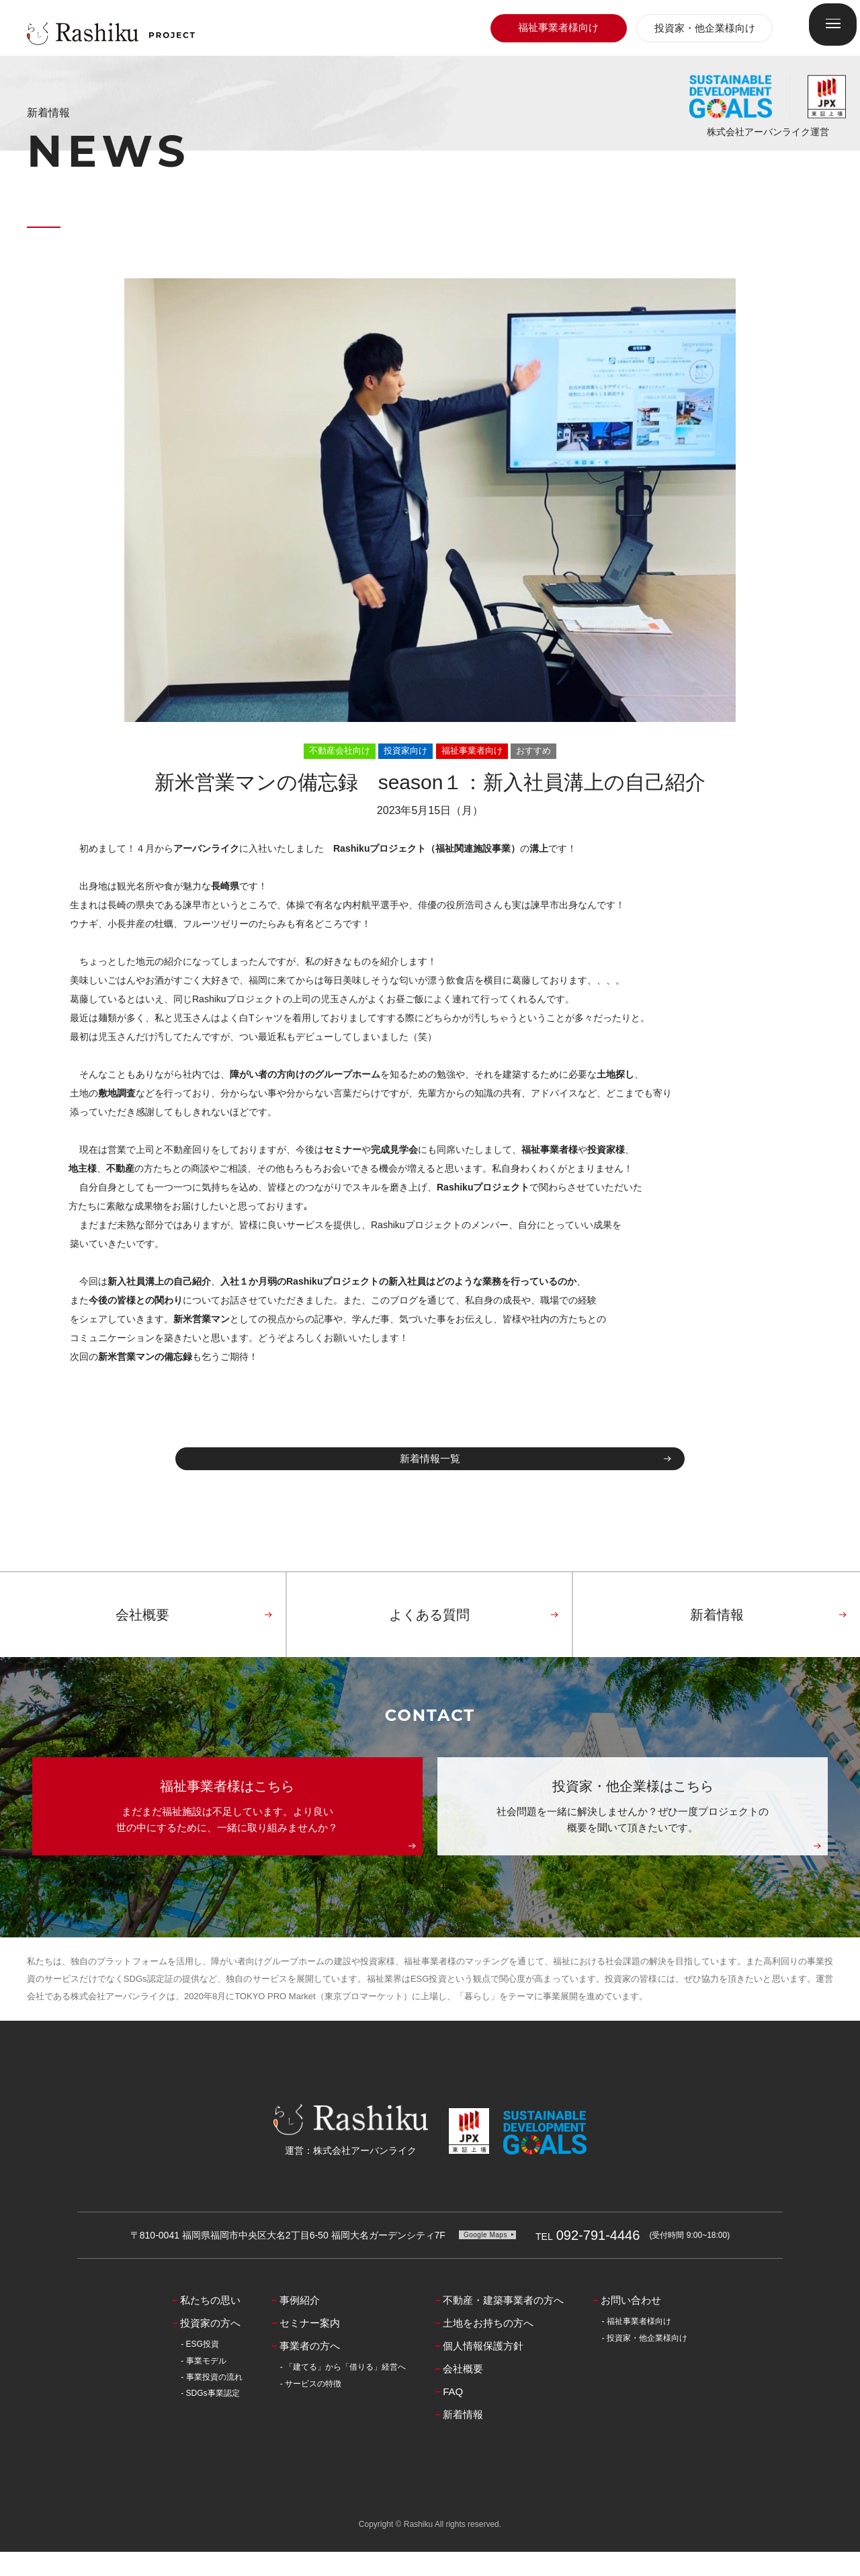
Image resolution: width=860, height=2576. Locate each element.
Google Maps (485, 2259)
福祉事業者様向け (558, 27)
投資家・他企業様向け (704, 28)
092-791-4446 (587, 2260)
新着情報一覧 (430, 1470)
